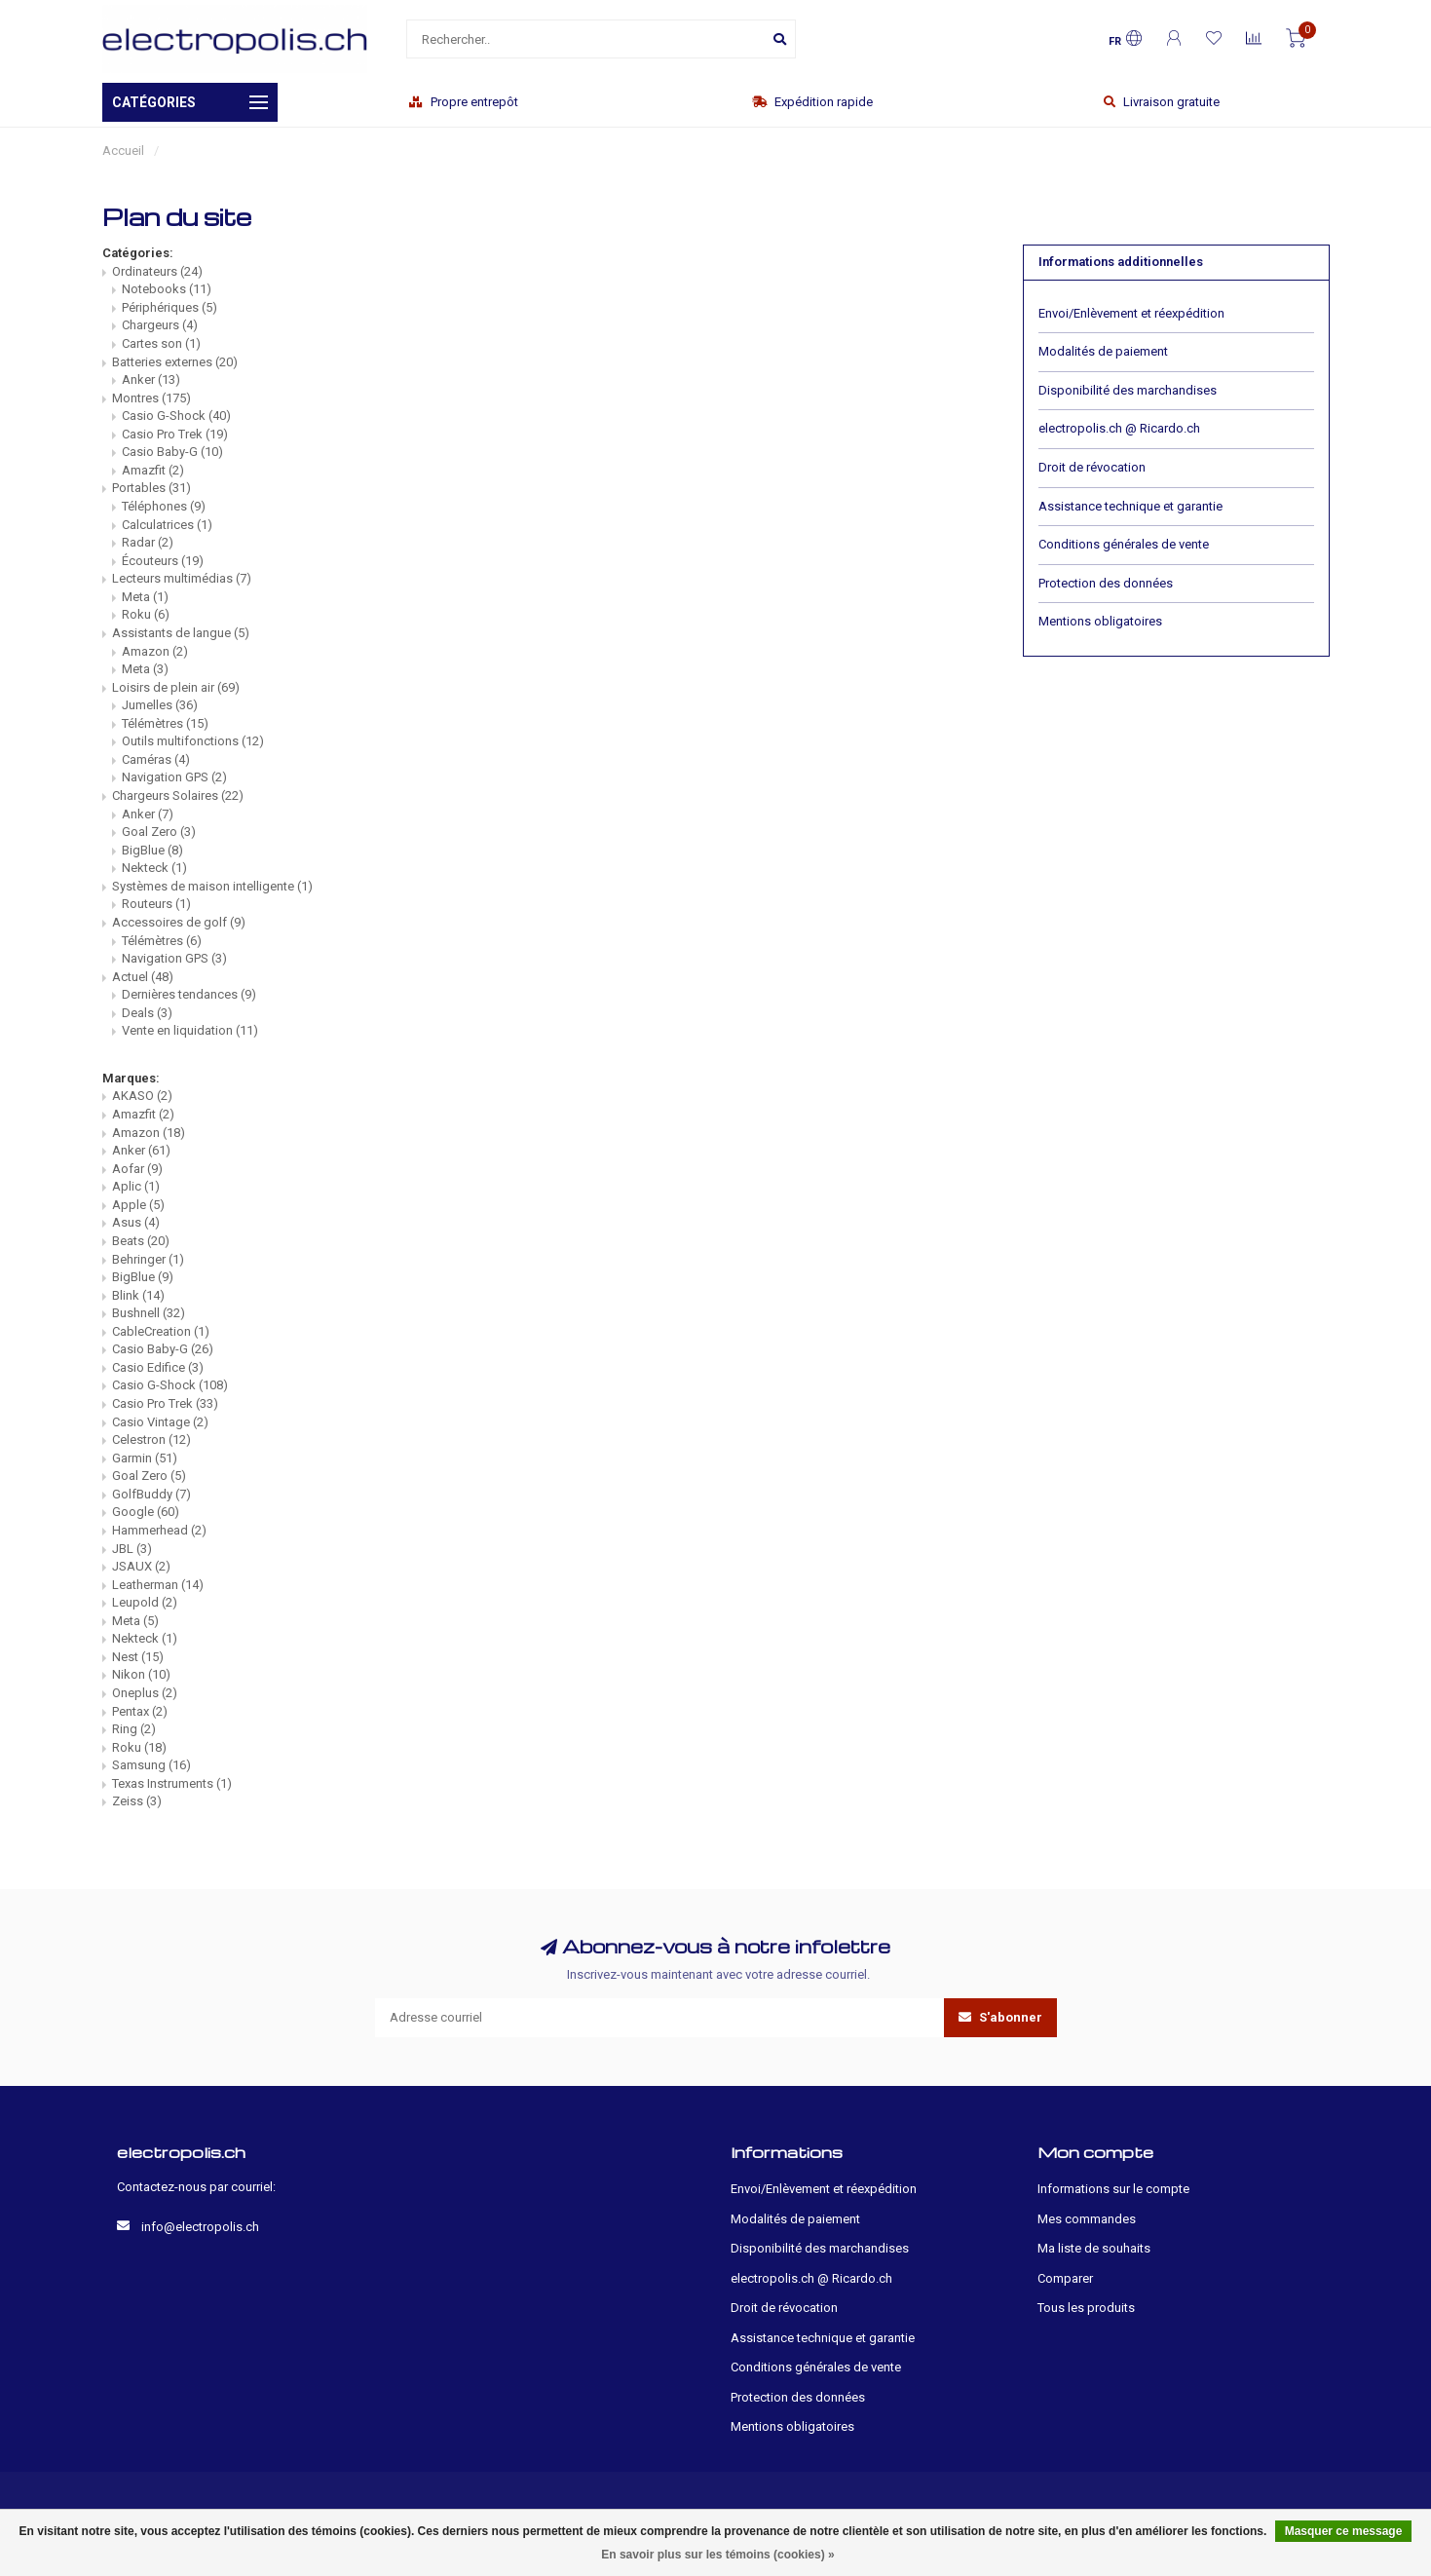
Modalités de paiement (1103, 351)
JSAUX (141, 1566)
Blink (138, 1295)
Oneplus (144, 1693)
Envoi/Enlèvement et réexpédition (1131, 313)
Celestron (151, 1439)
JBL (132, 1548)
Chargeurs (160, 325)
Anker (151, 379)
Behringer (148, 1259)
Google (145, 1511)
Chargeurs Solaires (178, 795)
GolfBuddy (151, 1494)
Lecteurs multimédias (181, 578)
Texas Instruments (172, 1783)
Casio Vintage (160, 1422)
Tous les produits (1086, 2307)
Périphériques (169, 307)
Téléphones (164, 506)
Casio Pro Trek (175, 434)
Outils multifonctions (193, 741)
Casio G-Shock (176, 415)
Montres (151, 398)
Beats (140, 1240)
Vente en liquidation (190, 1030)
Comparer (1065, 2278)
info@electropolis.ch (200, 2226)
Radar (147, 542)
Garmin (144, 1458)
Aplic (136, 1186)
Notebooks (166, 289)
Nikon (141, 1674)
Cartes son (161, 343)
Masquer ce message (1344, 2531)
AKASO (142, 1095)
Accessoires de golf (178, 922)
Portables (151, 487)
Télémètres (165, 723)
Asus (136, 1222)
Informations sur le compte (1113, 2188)
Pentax (140, 1711)
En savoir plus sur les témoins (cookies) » (717, 2554)
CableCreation (160, 1331)
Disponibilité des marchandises (1127, 390)
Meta (145, 596)
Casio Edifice (158, 1367)
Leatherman (158, 1584)
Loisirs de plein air (176, 687)
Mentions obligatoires (1100, 621)
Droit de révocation (1092, 467)
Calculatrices (167, 524)
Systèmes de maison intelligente (212, 886)
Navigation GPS (174, 777)
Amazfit (153, 470)
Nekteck (154, 867)
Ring (134, 1729)
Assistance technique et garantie (1130, 506)
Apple (138, 1204)
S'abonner (1000, 2017)
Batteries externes (175, 362)
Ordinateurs (157, 271)
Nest (138, 1656)
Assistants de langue (180, 632)
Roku (145, 614)
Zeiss (137, 1801)
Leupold (144, 1602)
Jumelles (160, 705)
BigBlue (152, 850)
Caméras (156, 759)
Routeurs (156, 903)
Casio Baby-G (172, 451)
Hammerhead (159, 1530)
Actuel (142, 976)
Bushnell (148, 1313)
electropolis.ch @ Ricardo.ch (1119, 428)
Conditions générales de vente (1123, 544)
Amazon (155, 651)
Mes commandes (1086, 2219)
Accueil (123, 150)
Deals (147, 1012)
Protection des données (1105, 583)
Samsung (151, 1765)
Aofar (137, 1168)
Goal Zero (159, 831)
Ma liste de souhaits (1093, 2248)
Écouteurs (163, 560)
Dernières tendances (189, 994)
